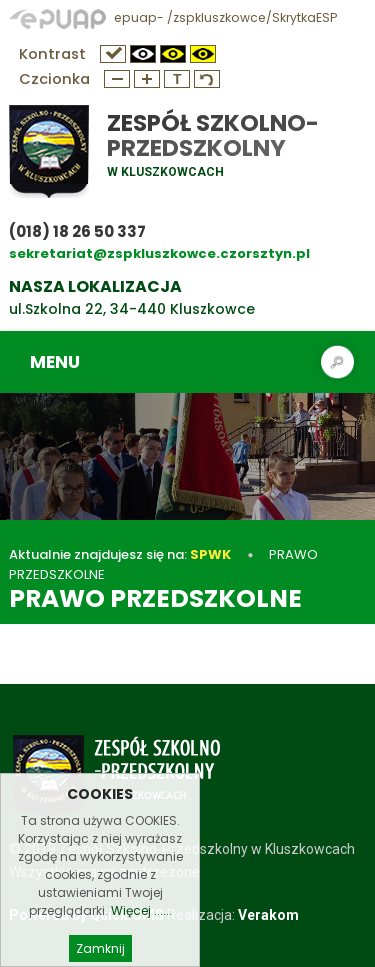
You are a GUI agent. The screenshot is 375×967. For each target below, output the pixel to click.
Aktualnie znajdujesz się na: (120, 554)
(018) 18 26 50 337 (77, 231)
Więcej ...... (141, 924)
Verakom (268, 915)
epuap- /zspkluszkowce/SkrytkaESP (173, 17)
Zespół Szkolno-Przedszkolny (213, 135)
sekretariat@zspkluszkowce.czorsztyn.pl (159, 253)
